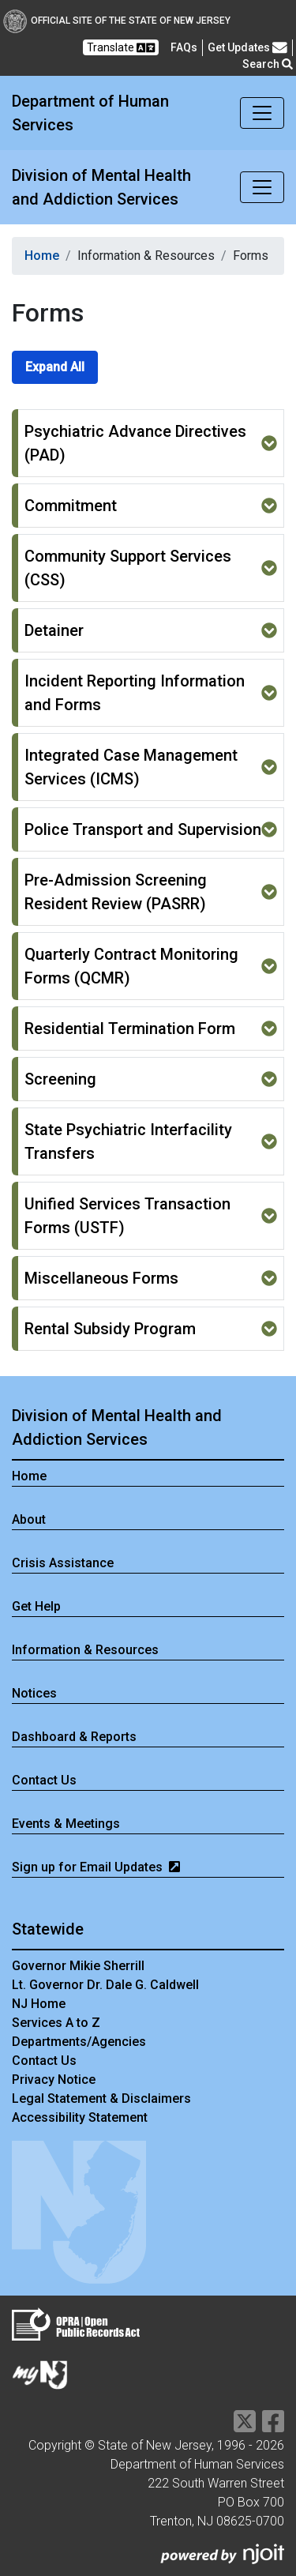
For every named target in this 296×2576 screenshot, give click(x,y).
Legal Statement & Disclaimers (101, 2098)
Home (41, 255)
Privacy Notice (54, 2079)
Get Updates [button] (247, 47)
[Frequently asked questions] (183, 47)
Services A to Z (56, 2022)
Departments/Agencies (79, 2041)
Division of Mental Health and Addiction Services (101, 187)
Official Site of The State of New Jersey (116, 20)
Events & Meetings (66, 1823)
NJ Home (39, 2003)
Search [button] (267, 64)
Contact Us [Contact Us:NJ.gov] (44, 2060)
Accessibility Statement (80, 2117)
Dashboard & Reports (74, 1736)
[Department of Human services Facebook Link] (273, 2426)
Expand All (54, 366)
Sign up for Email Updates (96, 1867)
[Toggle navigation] (262, 113)
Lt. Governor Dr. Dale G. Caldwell (105, 1984)
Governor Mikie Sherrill (78, 1965)
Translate (121, 47)
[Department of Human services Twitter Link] (245, 2426)
